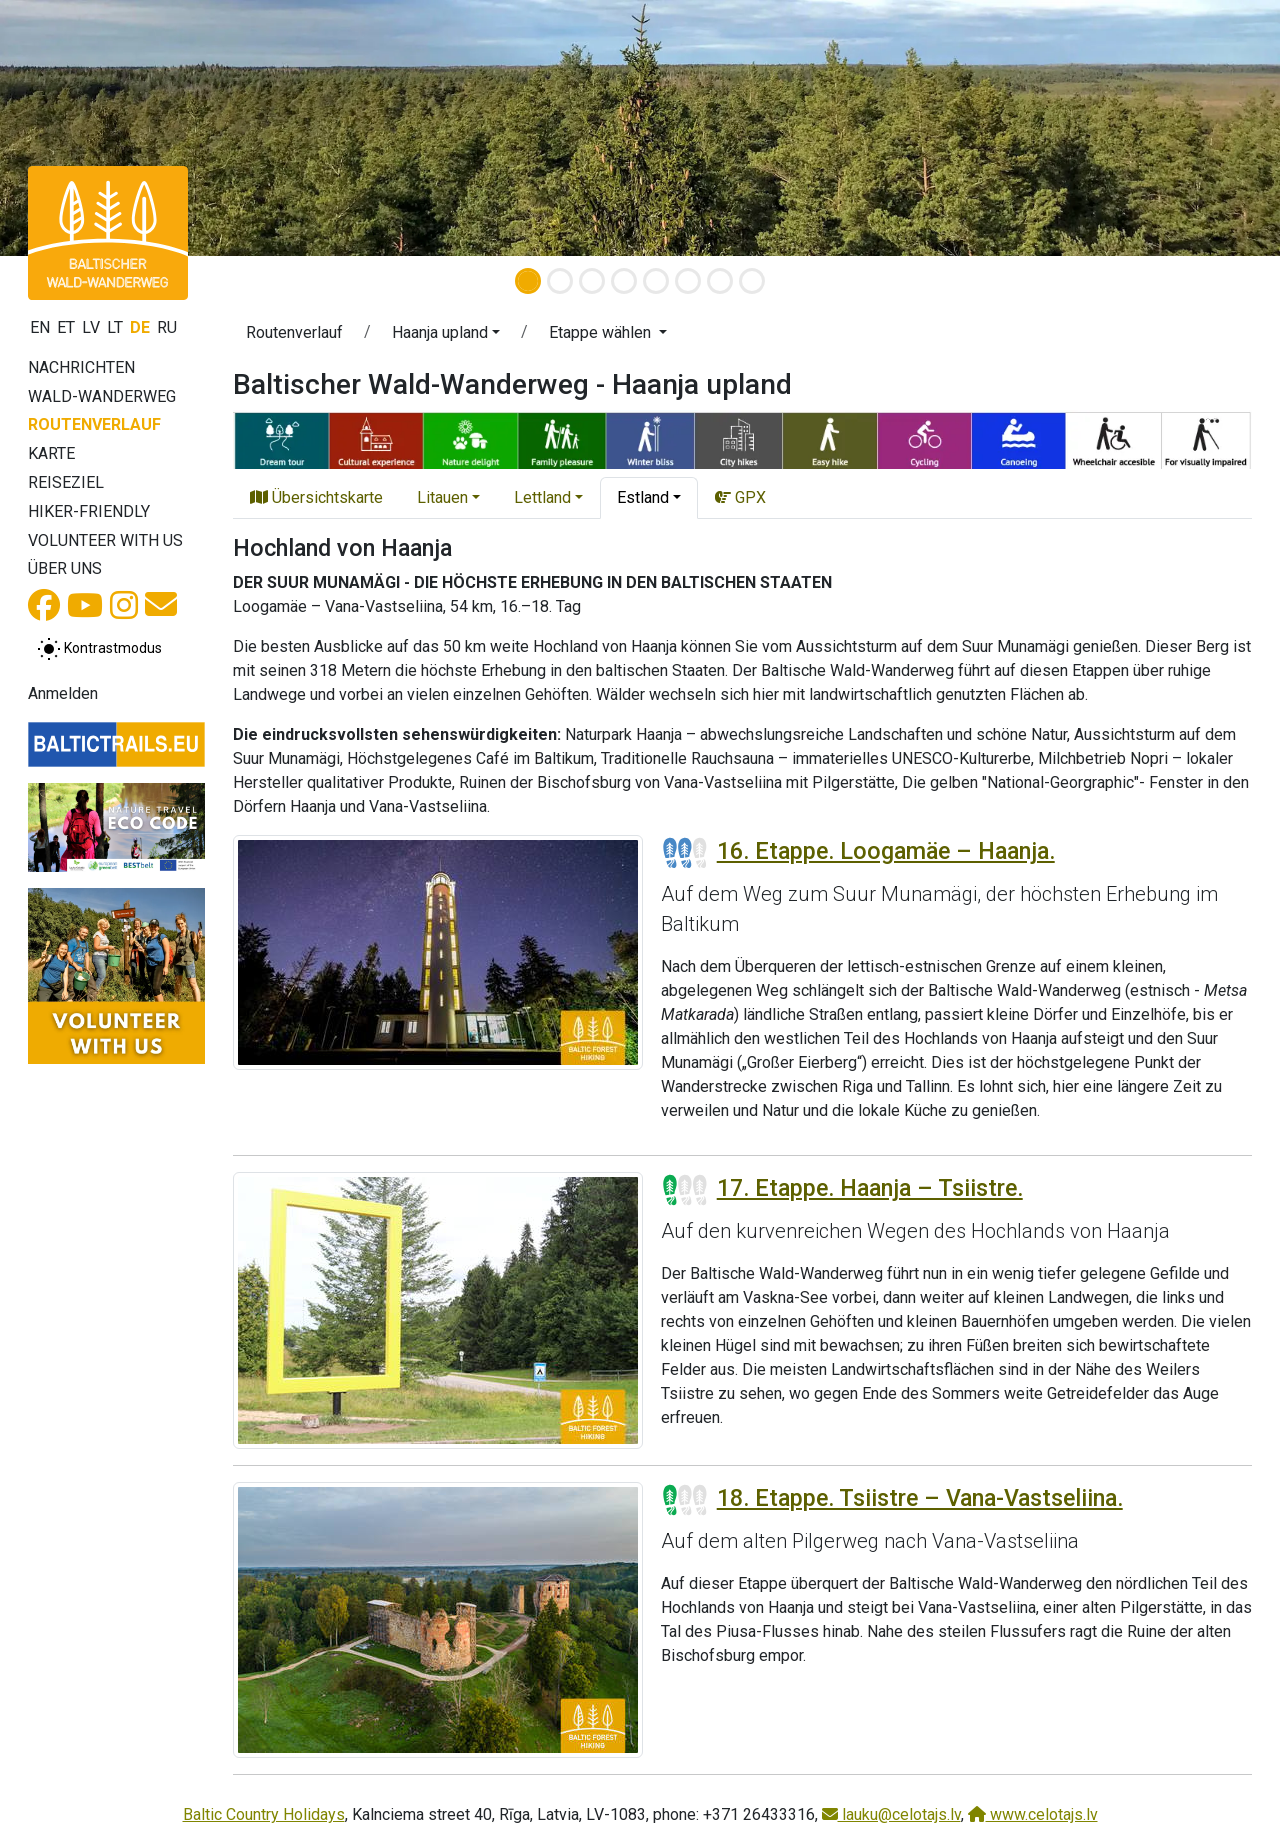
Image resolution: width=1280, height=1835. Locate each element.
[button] (96, 128)
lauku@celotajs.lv (891, 1814)
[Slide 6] (688, 281)
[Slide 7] (720, 281)
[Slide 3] (592, 281)
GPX (740, 497)
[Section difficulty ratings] (685, 853)
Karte (51, 453)
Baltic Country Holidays (264, 1814)
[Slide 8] (752, 281)
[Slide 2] (560, 281)
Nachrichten (81, 367)
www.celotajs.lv (1033, 1814)
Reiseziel (66, 482)
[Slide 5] (656, 281)
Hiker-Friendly (89, 511)
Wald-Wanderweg (102, 396)
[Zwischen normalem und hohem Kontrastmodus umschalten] (99, 649)
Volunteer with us (105, 540)
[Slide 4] (624, 281)
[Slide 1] (528, 281)
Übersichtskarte (316, 497)
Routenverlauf (94, 424)
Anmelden (63, 693)
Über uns (65, 568)
